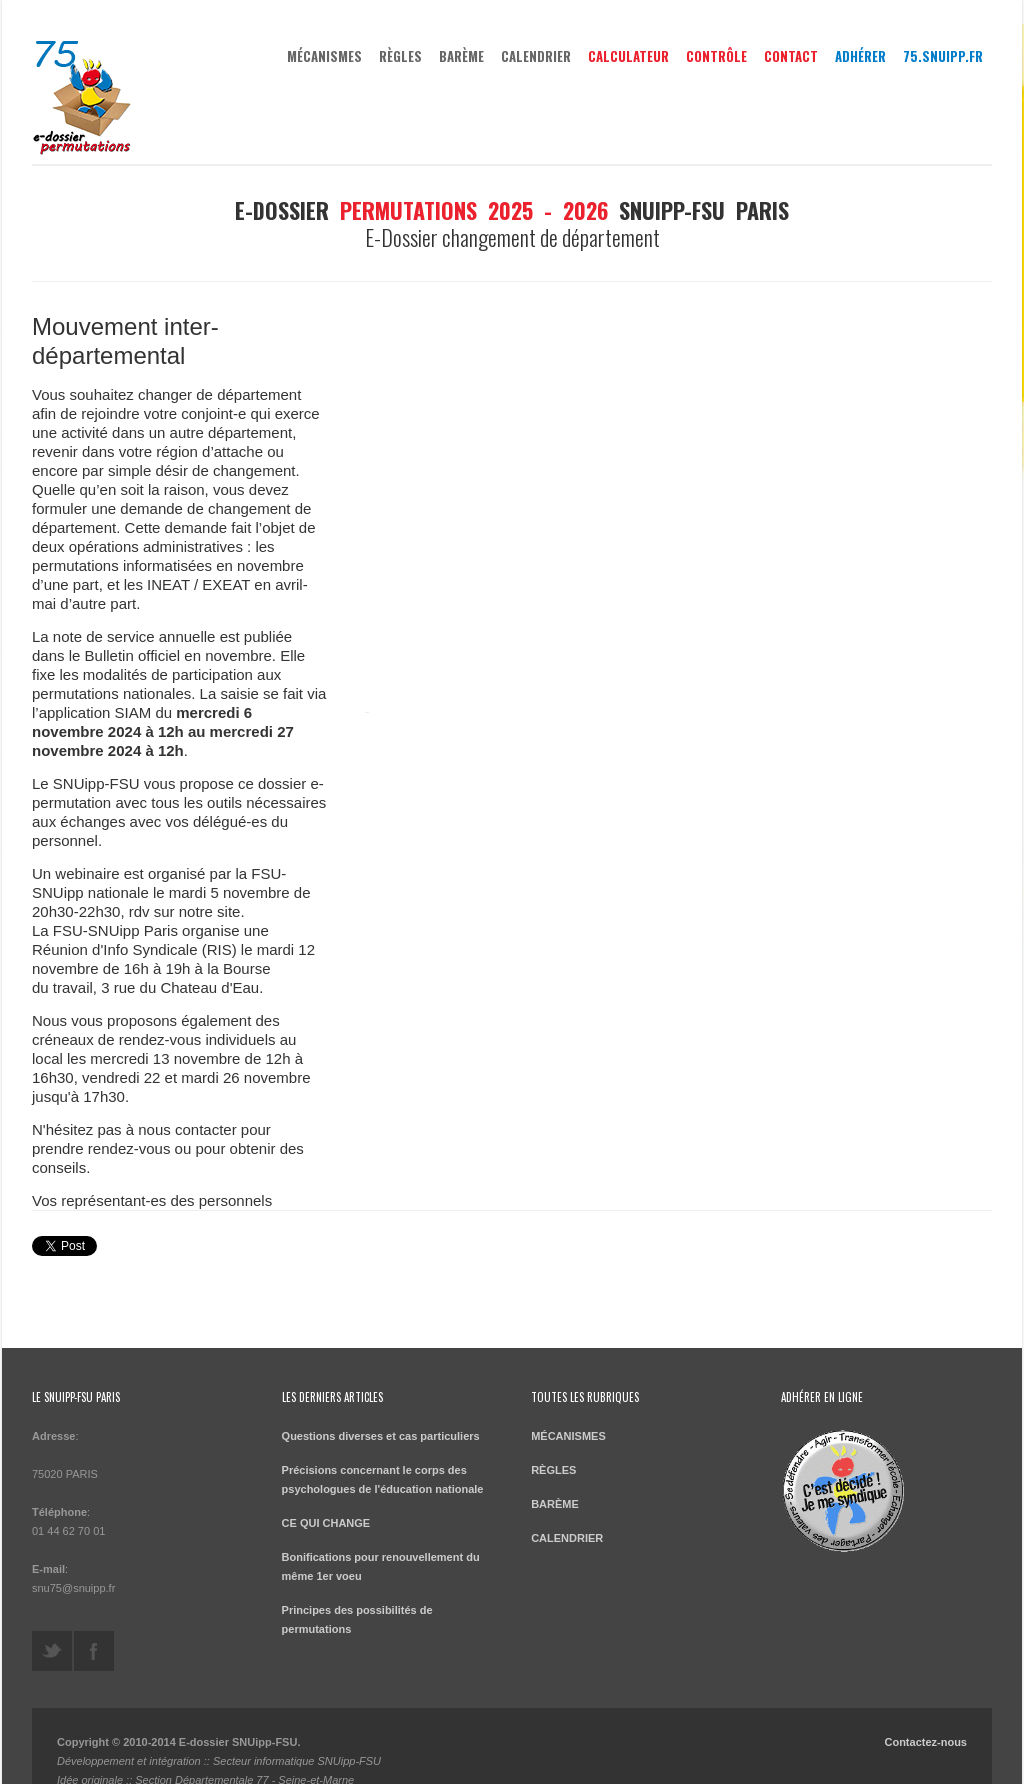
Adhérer (860, 56)
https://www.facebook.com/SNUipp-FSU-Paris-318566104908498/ (94, 1627)
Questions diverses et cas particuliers (381, 1412)
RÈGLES (400, 56)
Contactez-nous (925, 1718)
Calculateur (628, 56)
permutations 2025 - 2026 (474, 210)
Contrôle (716, 56)
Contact (791, 56)
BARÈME (461, 56)
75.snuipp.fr (943, 56)
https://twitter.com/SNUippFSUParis (52, 1627)
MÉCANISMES (324, 56)
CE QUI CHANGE (326, 1499)
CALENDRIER (536, 56)
